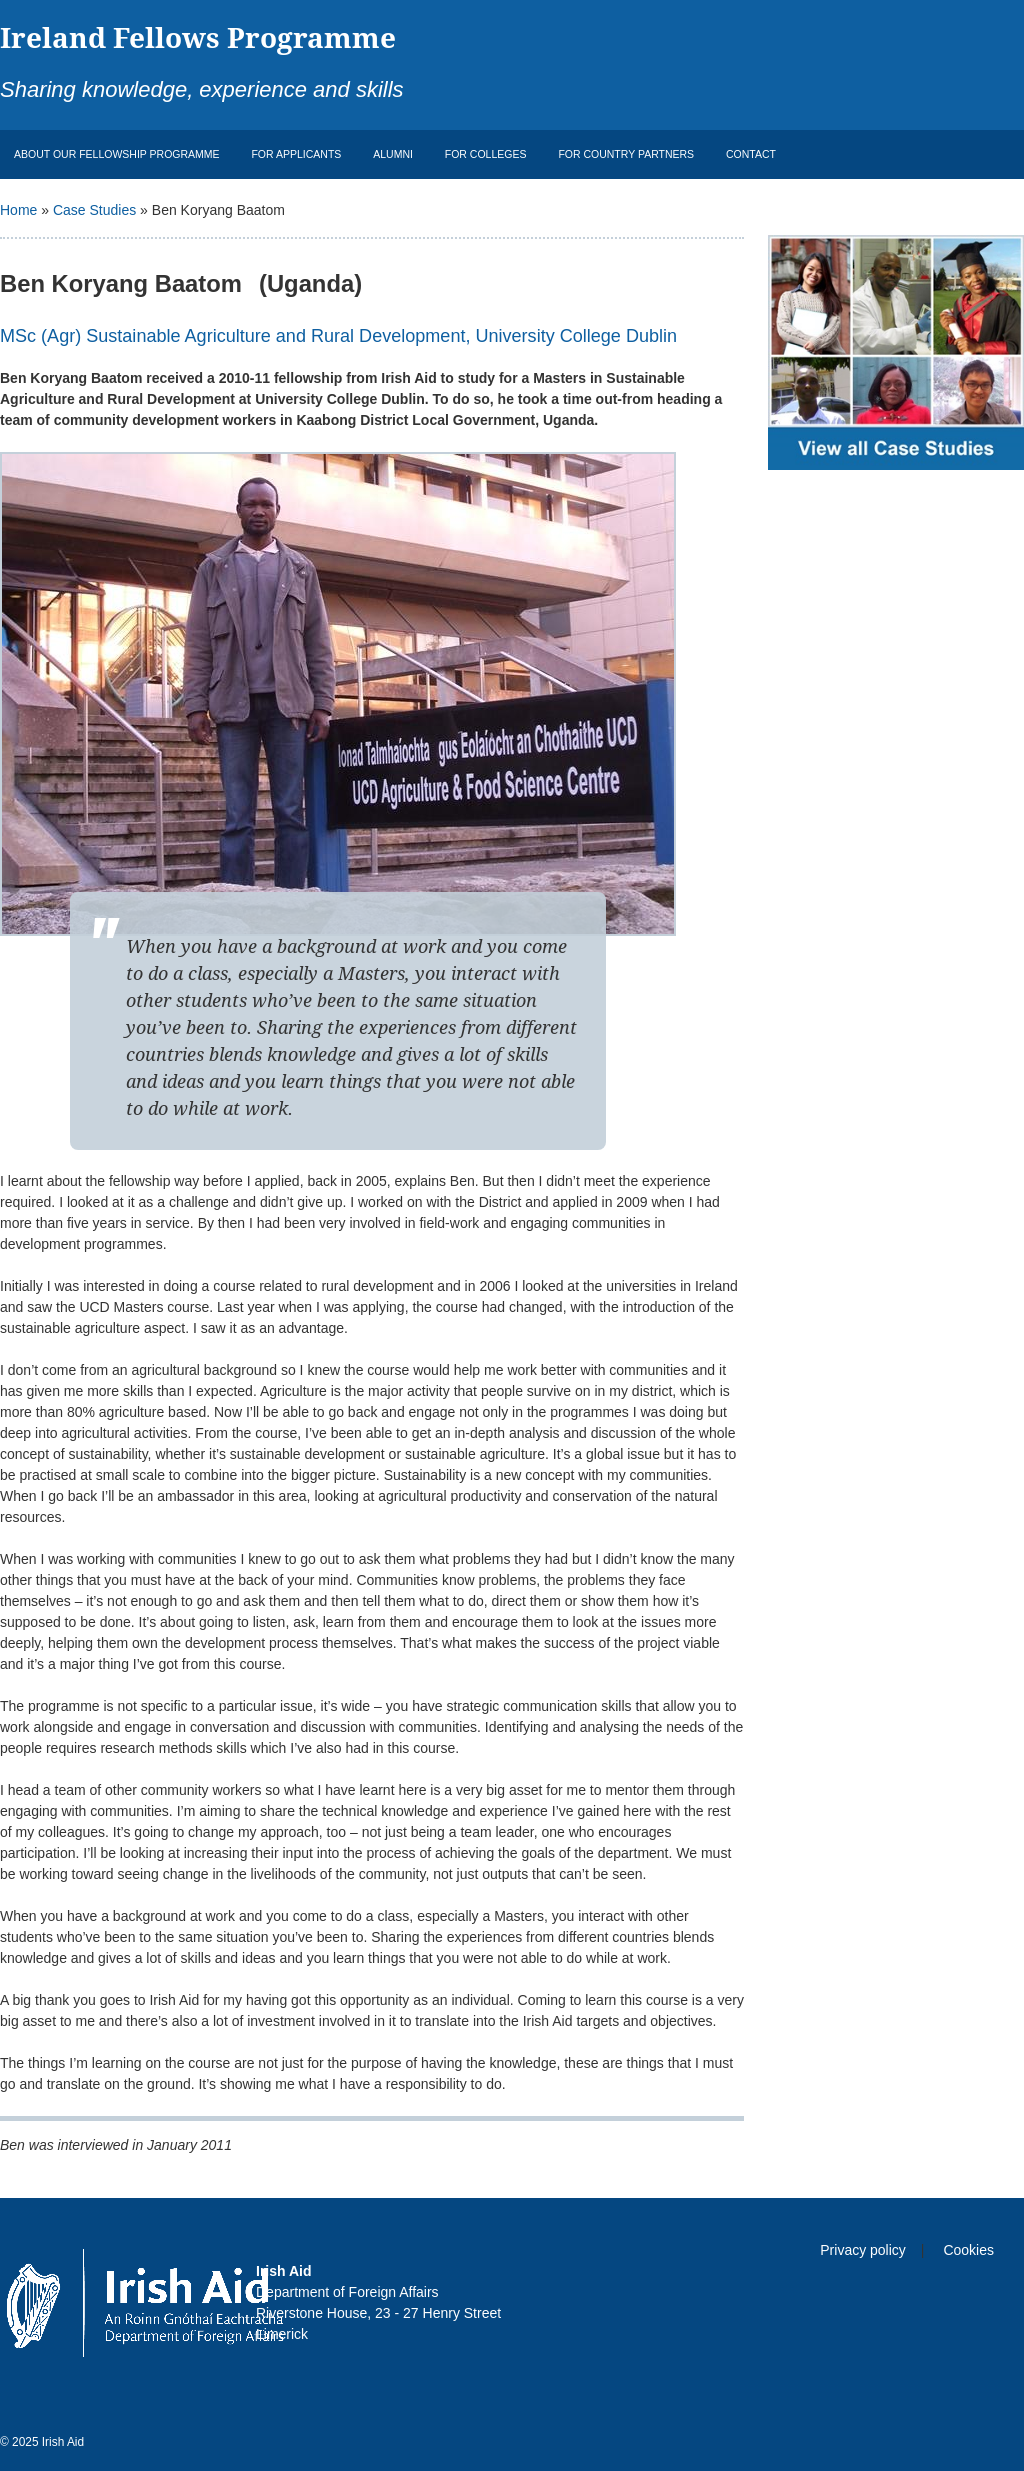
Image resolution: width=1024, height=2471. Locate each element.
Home (18, 210)
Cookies (968, 2250)
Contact (751, 154)
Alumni (393, 154)
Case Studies (94, 210)
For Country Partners (626, 154)
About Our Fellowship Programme (117, 154)
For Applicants (296, 154)
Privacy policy (863, 2250)
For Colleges (486, 154)
